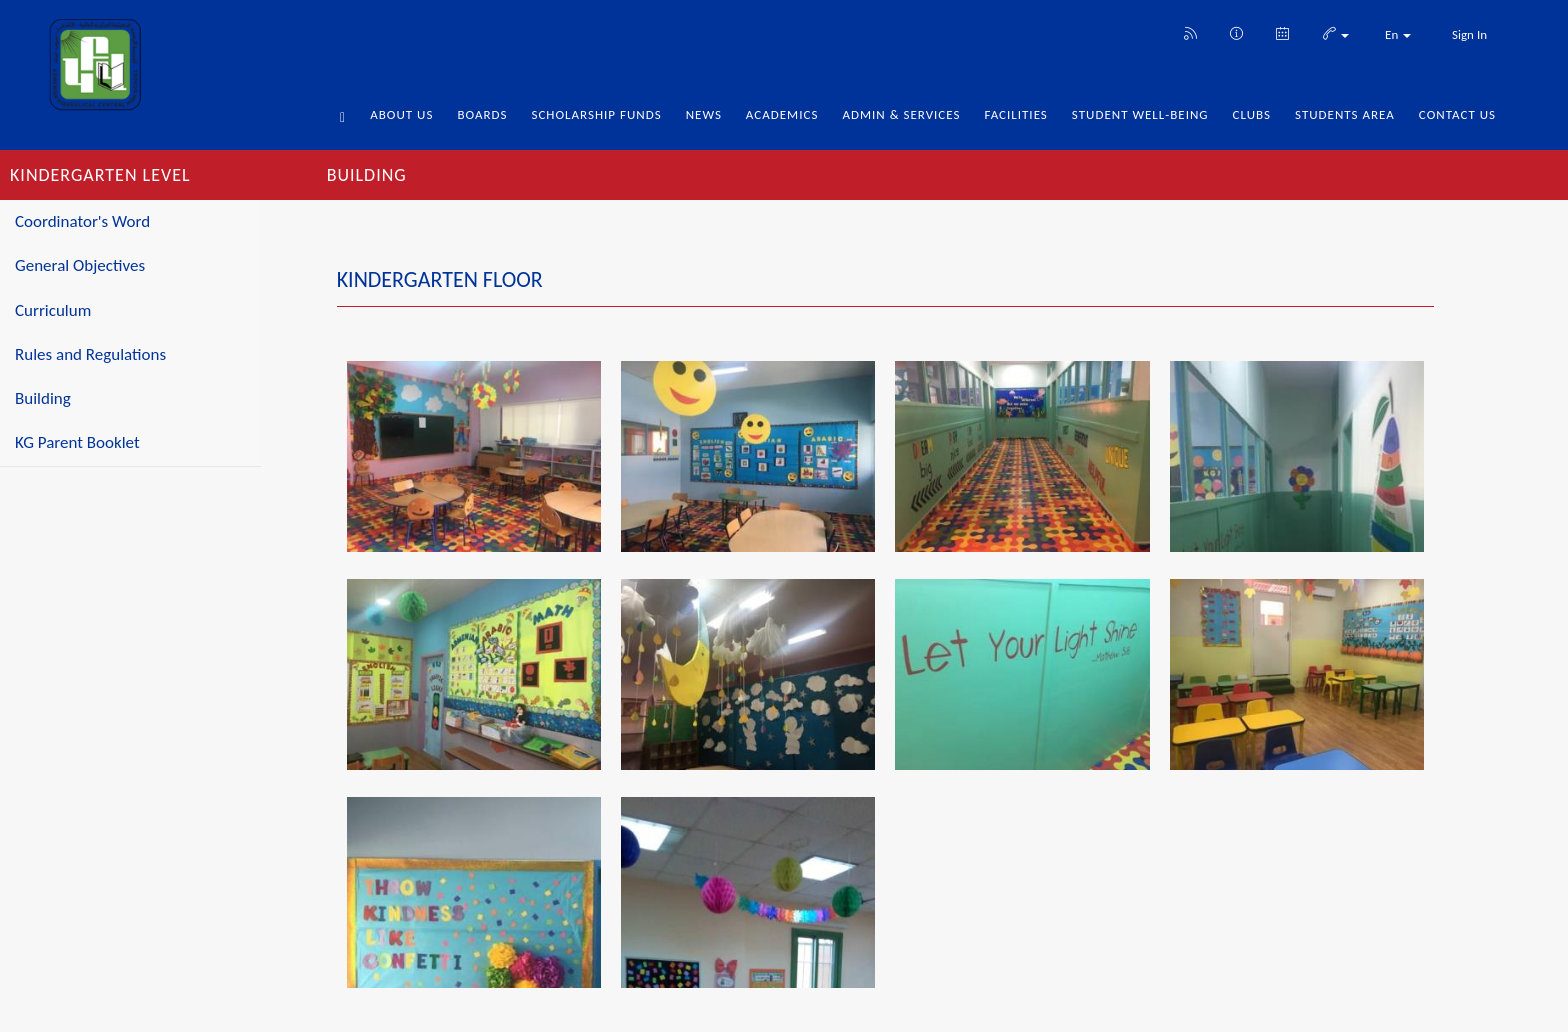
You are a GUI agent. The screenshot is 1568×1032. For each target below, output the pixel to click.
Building (43, 398)
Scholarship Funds (596, 114)
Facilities (1015, 114)
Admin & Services (901, 114)
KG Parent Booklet (77, 442)
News (704, 114)
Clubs (1252, 114)
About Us (401, 114)
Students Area (1345, 114)
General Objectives (80, 265)
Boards (482, 114)
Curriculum (53, 310)
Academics (782, 114)
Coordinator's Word (82, 221)
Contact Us (1457, 114)
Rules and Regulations (90, 354)
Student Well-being (1140, 114)
